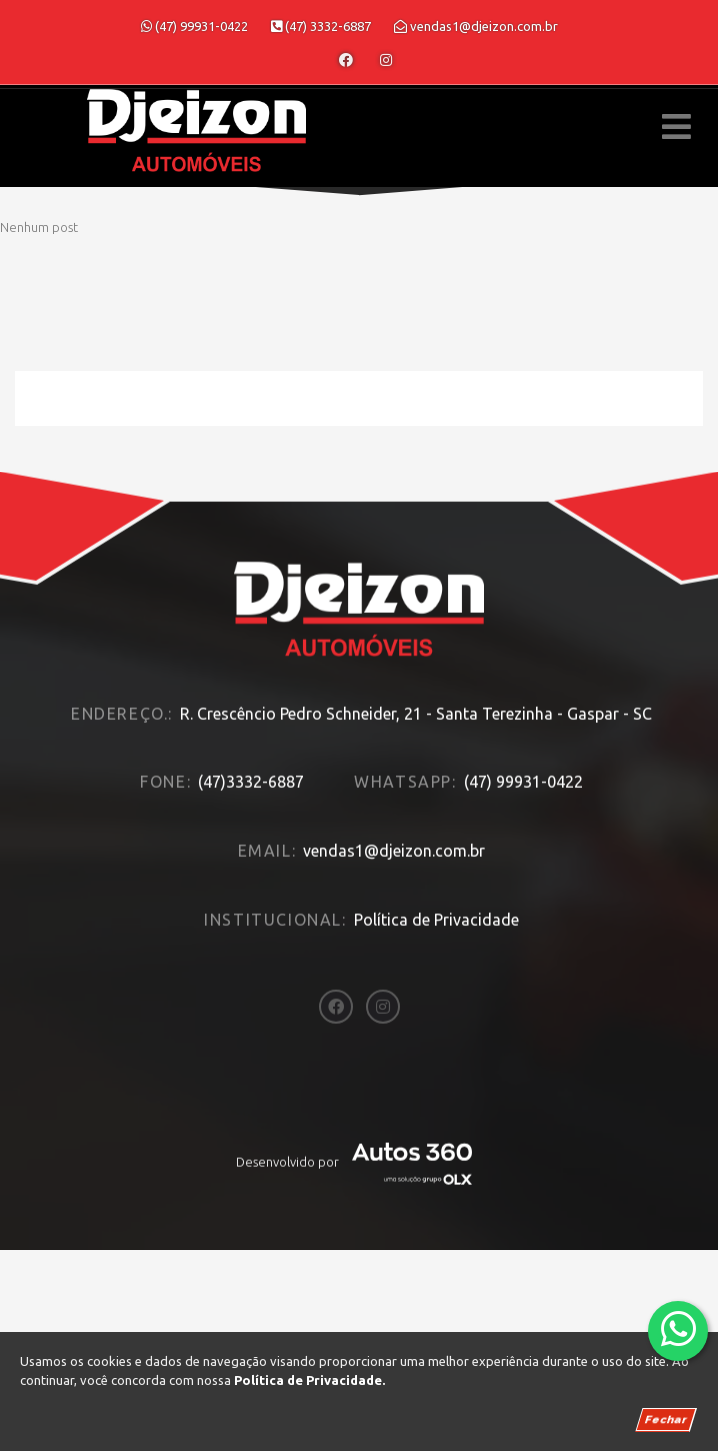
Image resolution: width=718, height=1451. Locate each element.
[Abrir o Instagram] (386, 60)
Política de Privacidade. (309, 1380)
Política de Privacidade (436, 895)
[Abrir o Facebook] (346, 60)
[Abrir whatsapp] (678, 1329)
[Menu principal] (676, 126)
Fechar (666, 1419)
